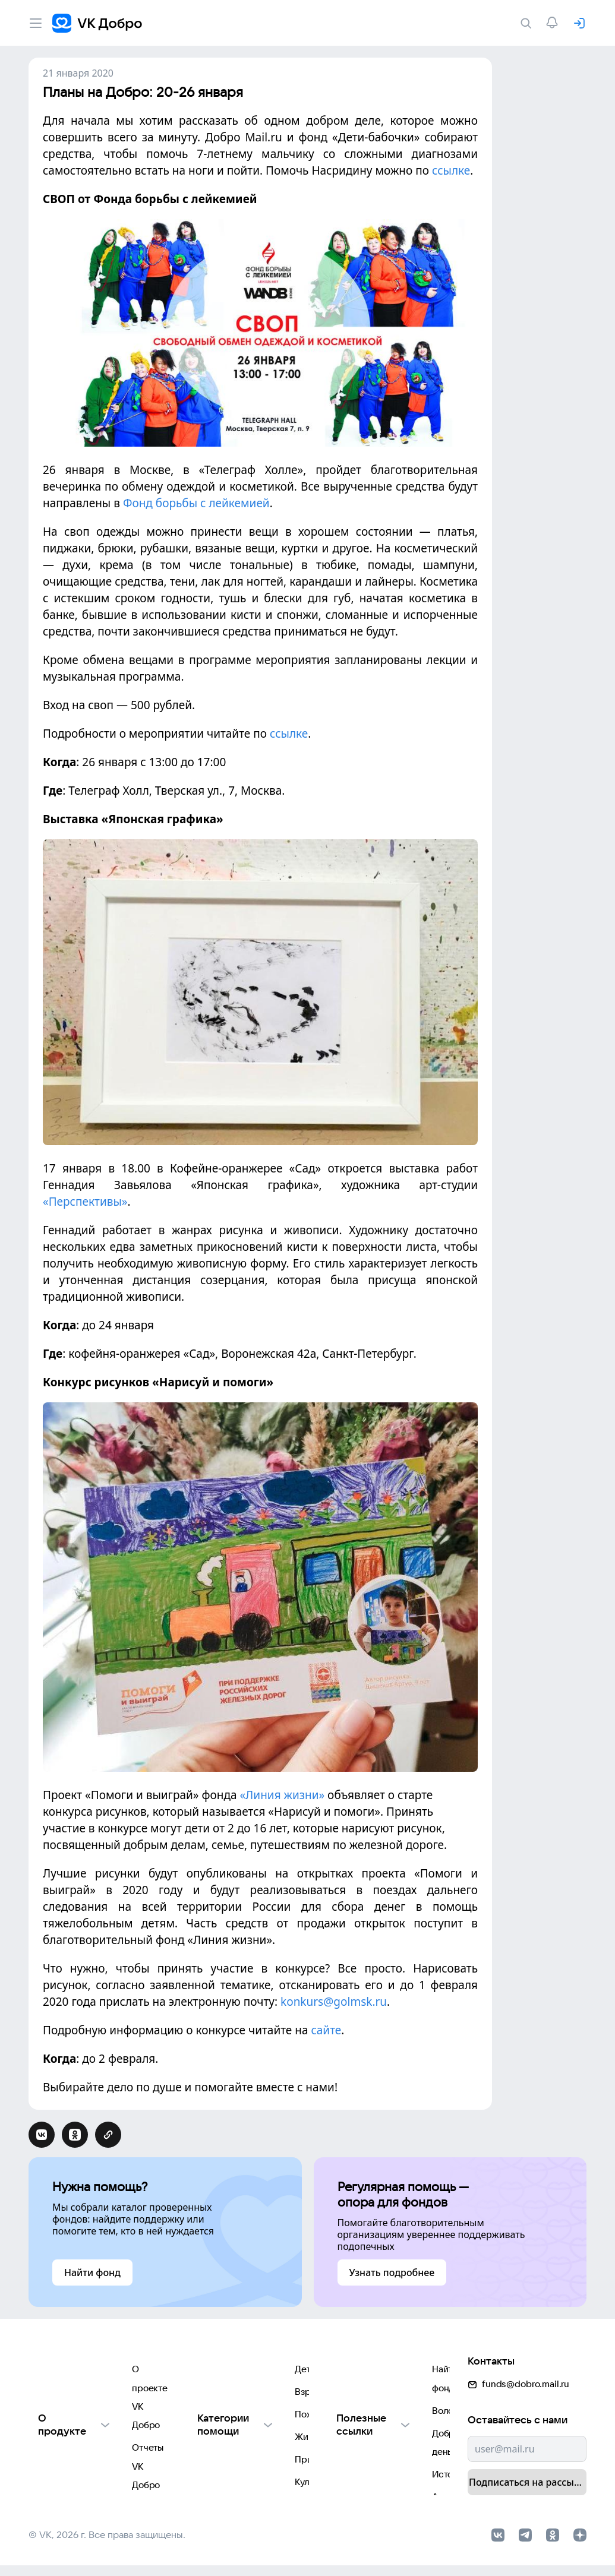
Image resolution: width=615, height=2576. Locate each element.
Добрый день (362, 2397)
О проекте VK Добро (73, 2349)
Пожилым (214, 2397)
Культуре (213, 2468)
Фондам (211, 2492)
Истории (352, 2420)
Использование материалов (89, 2397)
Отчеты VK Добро (67, 2373)
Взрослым (216, 2373)
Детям (207, 2349)
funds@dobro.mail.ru (518, 2345)
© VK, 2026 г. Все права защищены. (107, 2541)
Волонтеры (358, 2373)
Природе (213, 2444)
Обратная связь (62, 2420)
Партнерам (53, 2468)
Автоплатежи (362, 2444)
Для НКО (47, 2444)
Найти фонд (359, 2349)
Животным (216, 2420)
